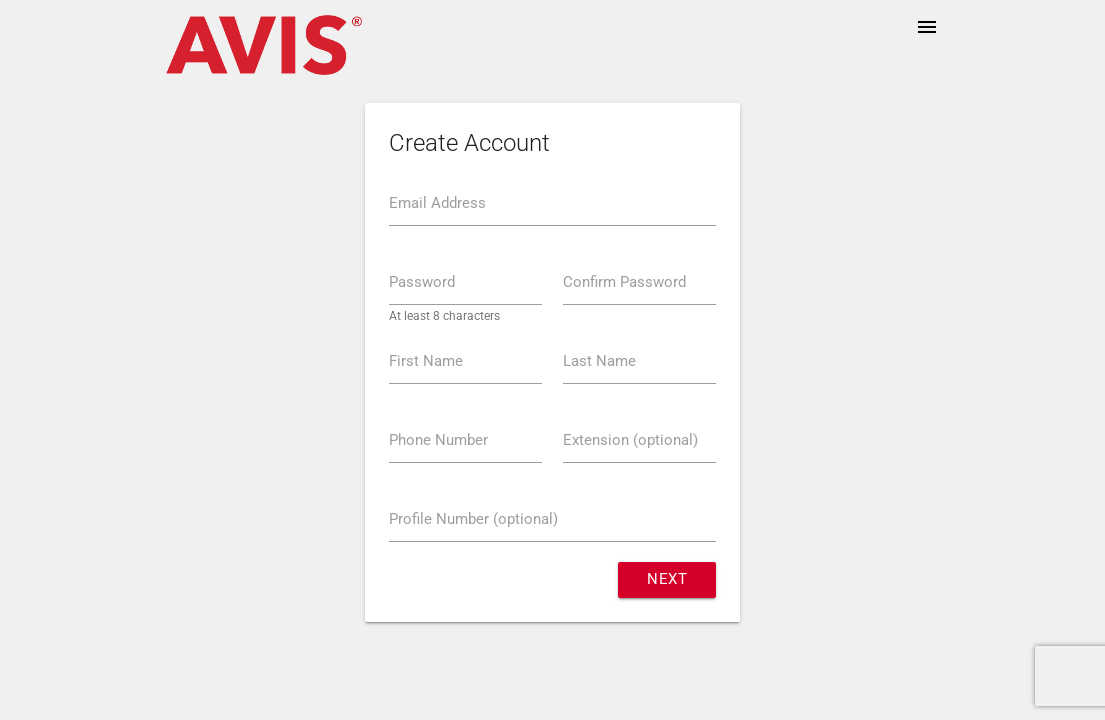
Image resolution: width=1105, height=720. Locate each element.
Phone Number (438, 440)
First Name (426, 361)
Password (422, 282)
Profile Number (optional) (473, 519)
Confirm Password (624, 282)
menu (927, 27)
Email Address (437, 203)
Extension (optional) (630, 440)
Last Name (599, 361)
